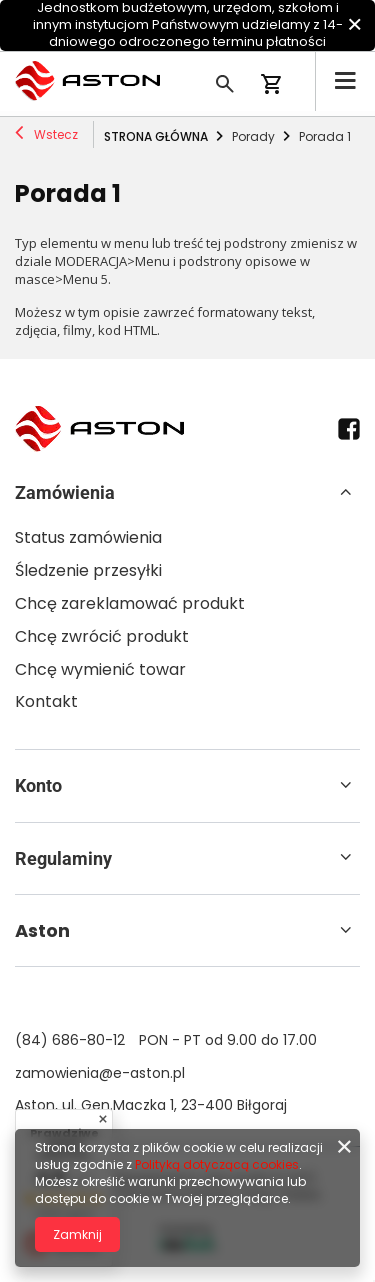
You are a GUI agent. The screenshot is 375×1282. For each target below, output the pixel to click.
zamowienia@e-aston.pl (100, 1073)
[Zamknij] (354, 25)
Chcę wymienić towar (100, 670)
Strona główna (156, 136)
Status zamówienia (88, 538)
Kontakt (46, 702)
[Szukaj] (225, 81)
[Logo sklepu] (87, 81)
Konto (38, 785)
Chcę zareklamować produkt (130, 604)
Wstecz (46, 135)
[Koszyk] (280, 86)
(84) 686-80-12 (70, 1040)
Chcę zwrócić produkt (102, 637)
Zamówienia (65, 492)
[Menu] (345, 81)
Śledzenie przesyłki (88, 571)
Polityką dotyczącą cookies (217, 1164)
